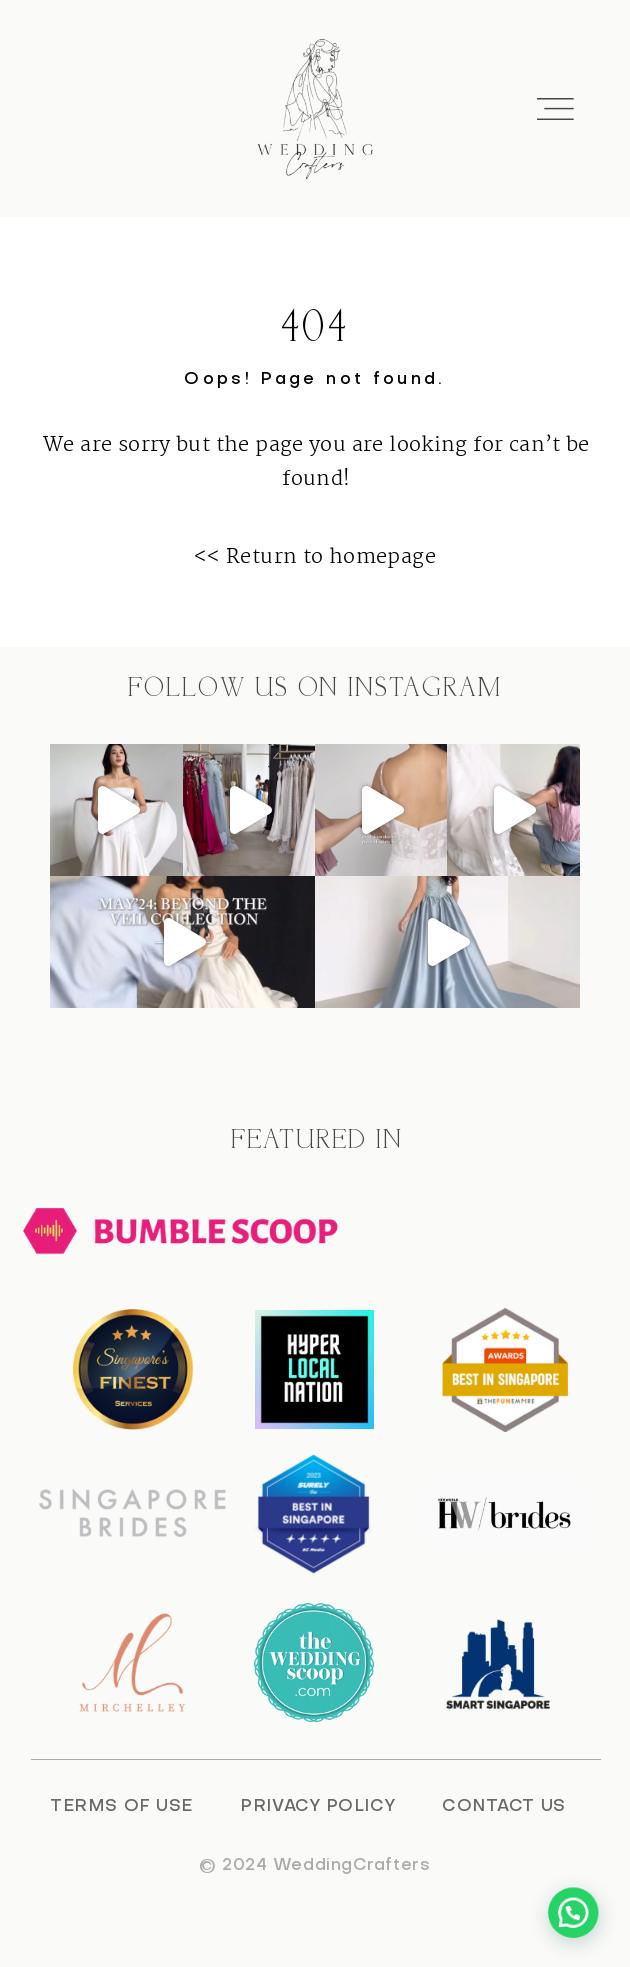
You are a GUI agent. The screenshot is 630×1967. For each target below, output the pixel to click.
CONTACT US (504, 1807)
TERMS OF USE (121, 1807)
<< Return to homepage (315, 557)
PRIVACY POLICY (317, 1807)
